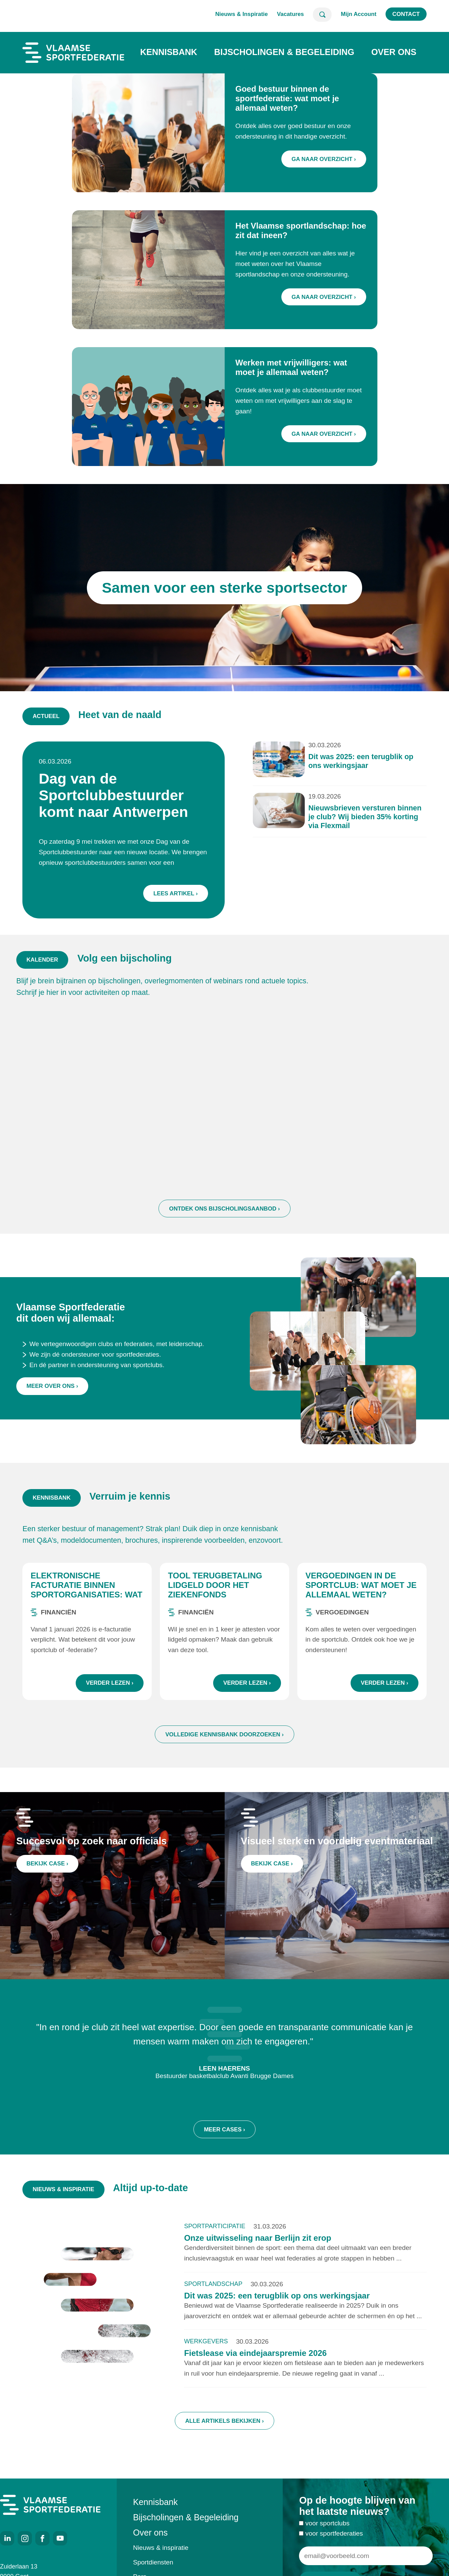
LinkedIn (7, 2538)
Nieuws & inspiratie (160, 2547)
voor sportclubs (327, 2531)
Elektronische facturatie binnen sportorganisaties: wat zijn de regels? (86, 1598)
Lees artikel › (180, 887)
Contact (406, 14)
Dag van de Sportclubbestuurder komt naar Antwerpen (124, 798)
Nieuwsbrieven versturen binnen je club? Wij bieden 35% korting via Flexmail (351, 818)
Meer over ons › (52, 1410)
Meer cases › (224, 2146)
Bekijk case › (52, 1869)
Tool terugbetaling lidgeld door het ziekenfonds (215, 1593)
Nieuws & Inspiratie (241, 14)
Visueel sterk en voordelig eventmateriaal (337, 1849)
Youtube (60, 2538)
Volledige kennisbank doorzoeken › (224, 1742)
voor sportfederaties (334, 2541)
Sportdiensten (153, 2562)
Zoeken (322, 14)
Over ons (393, 52)
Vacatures (290, 14)
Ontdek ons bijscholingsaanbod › (224, 1225)
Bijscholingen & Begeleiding (284, 52)
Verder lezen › (109, 1691)
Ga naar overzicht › (324, 159)
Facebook (42, 2538)
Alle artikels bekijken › (224, 2429)
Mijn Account (358, 14)
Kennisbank (168, 52)
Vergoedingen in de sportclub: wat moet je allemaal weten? (361, 1593)
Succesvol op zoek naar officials (91, 1849)
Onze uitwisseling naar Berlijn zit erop (257, 2246)
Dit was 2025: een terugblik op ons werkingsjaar (347, 767)
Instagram (25, 2538)
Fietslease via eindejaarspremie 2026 (255, 2361)
